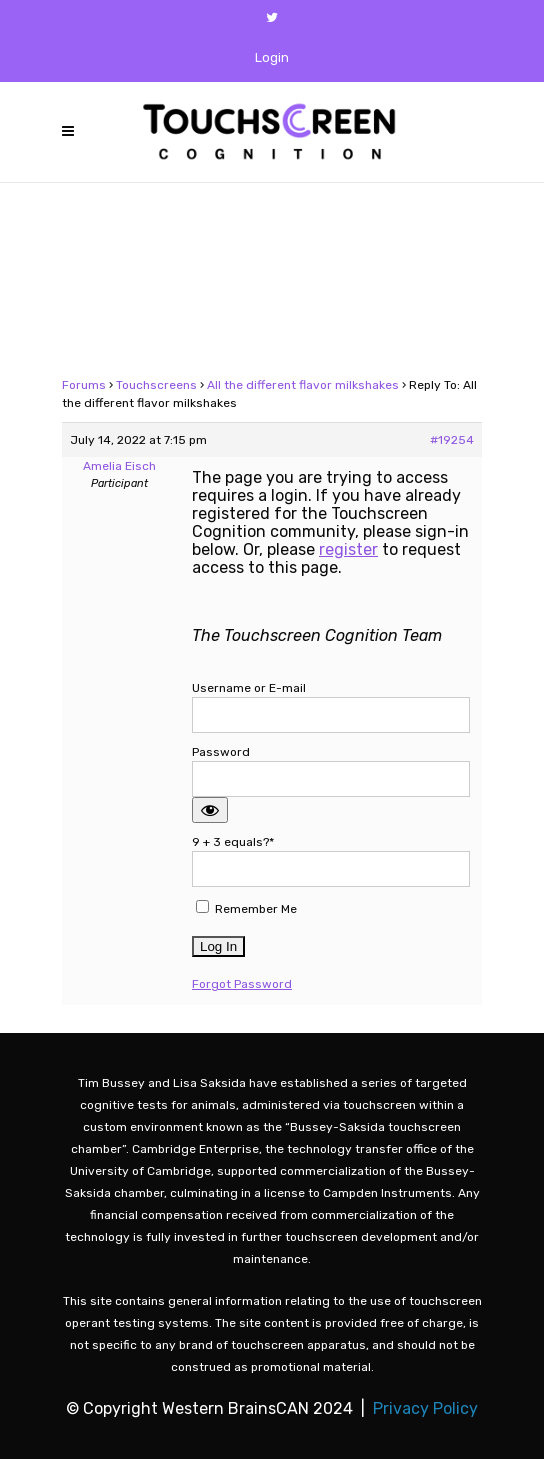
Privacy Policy (425, 1408)
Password (221, 752)
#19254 (452, 440)
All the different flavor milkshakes (303, 385)
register (348, 549)
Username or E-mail (249, 688)
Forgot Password (242, 984)
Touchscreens (156, 385)
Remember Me (246, 908)
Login (272, 57)
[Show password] (210, 810)
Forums (84, 385)
